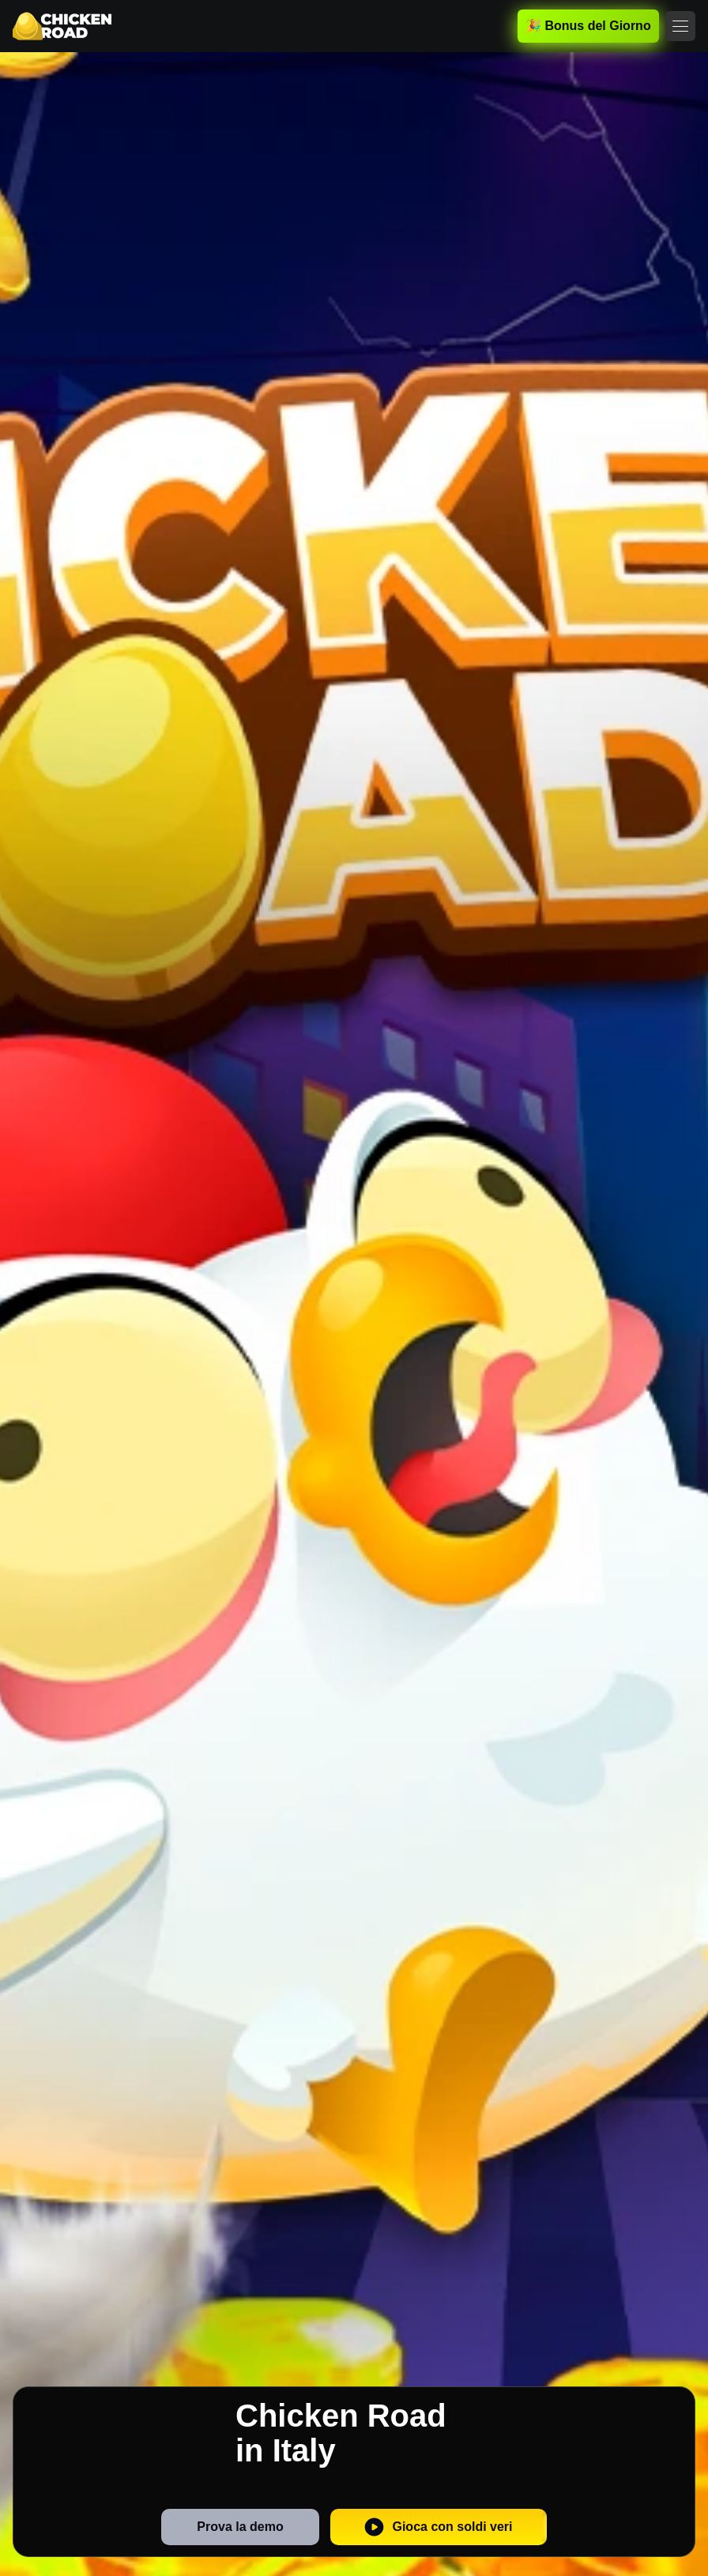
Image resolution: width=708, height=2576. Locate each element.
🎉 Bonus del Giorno (588, 25)
